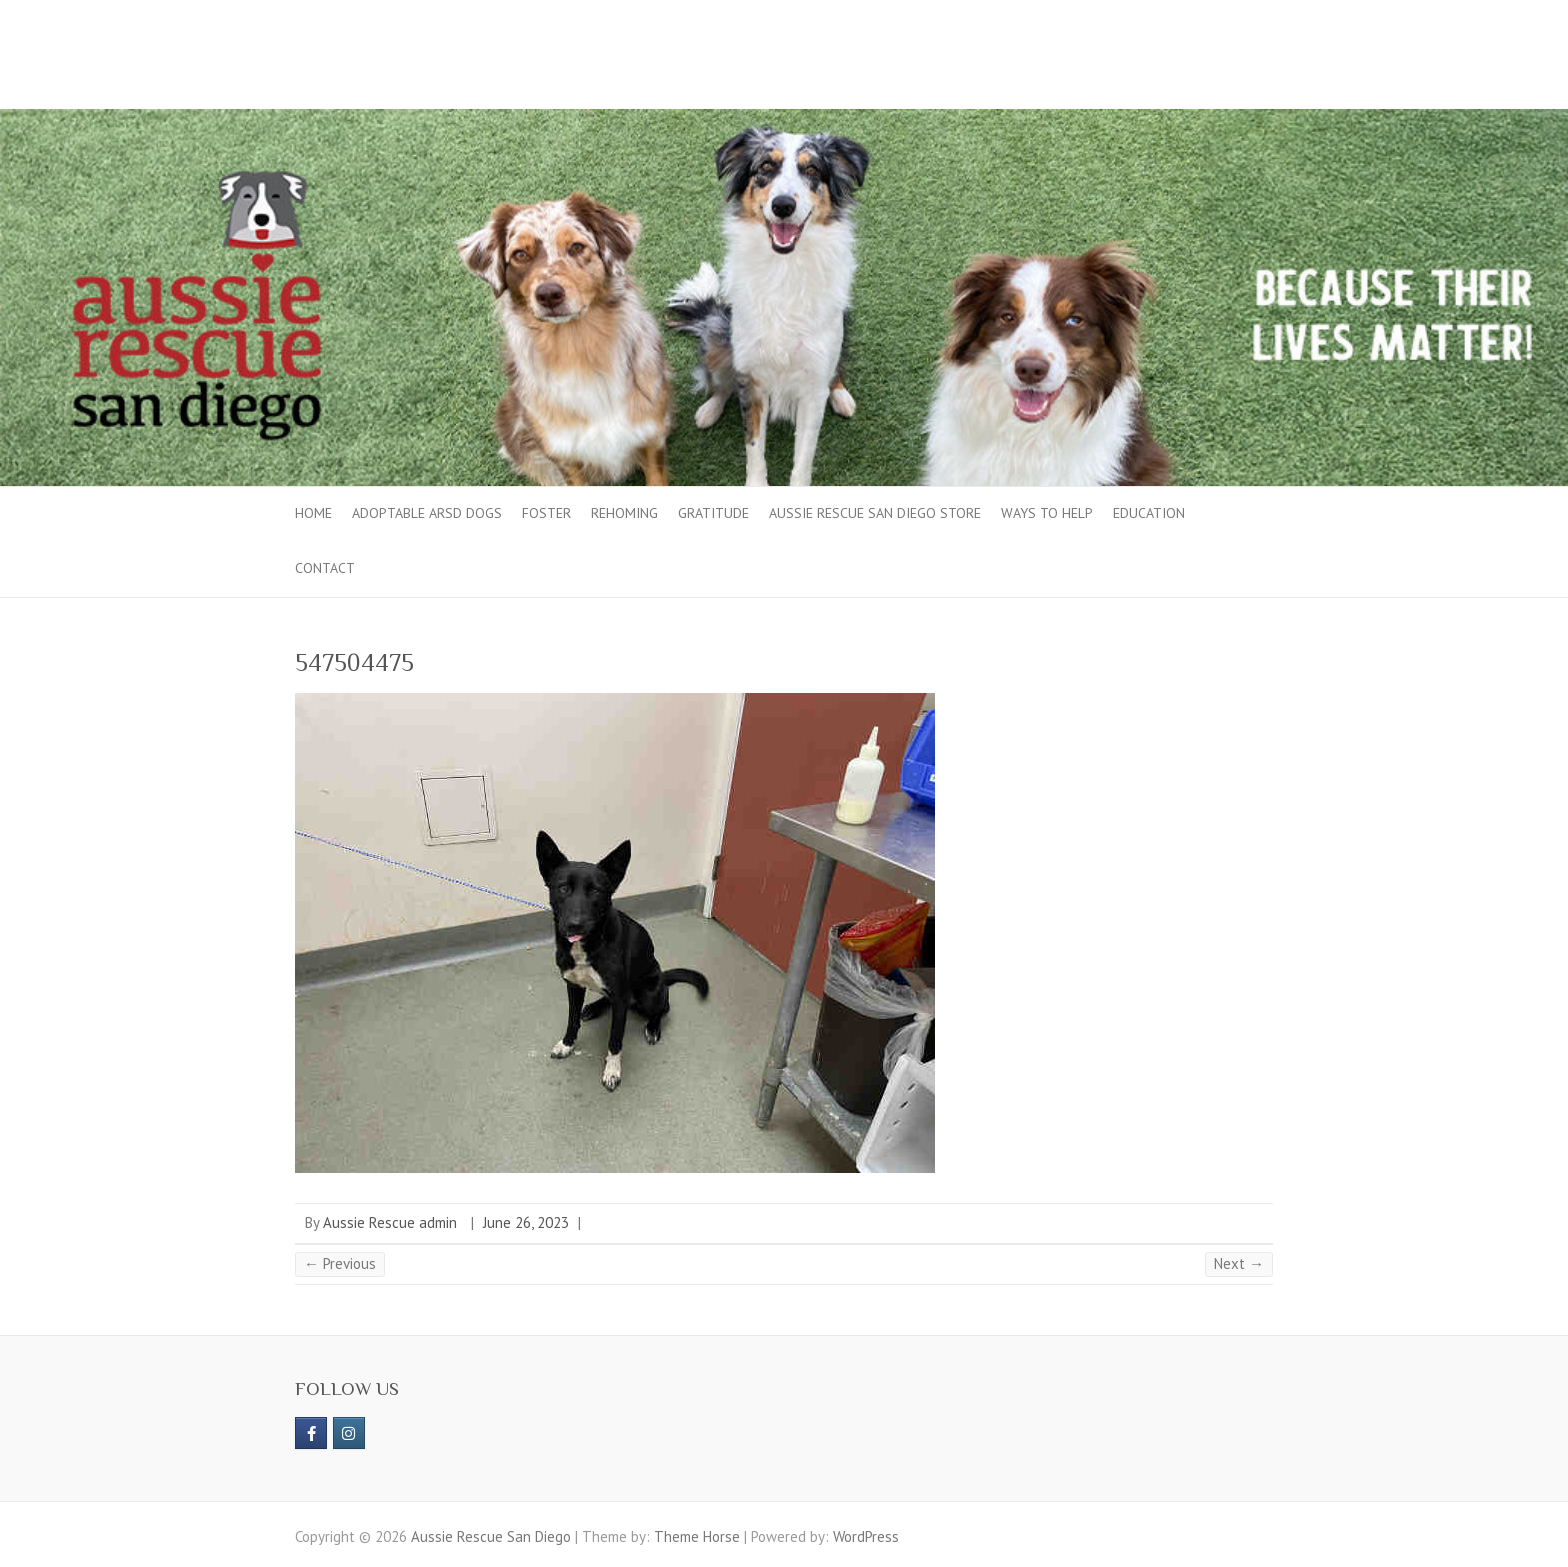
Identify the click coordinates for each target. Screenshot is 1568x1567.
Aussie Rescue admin (390, 1222)
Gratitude (713, 513)
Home (313, 513)
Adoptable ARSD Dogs (427, 513)
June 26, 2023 (526, 1222)
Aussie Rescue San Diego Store (875, 513)
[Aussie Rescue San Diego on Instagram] (349, 1433)
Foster (546, 513)
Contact (325, 568)
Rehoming (624, 513)
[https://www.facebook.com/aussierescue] (311, 1433)
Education (1149, 513)
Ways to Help (1047, 513)
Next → (1239, 1263)
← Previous (340, 1263)
